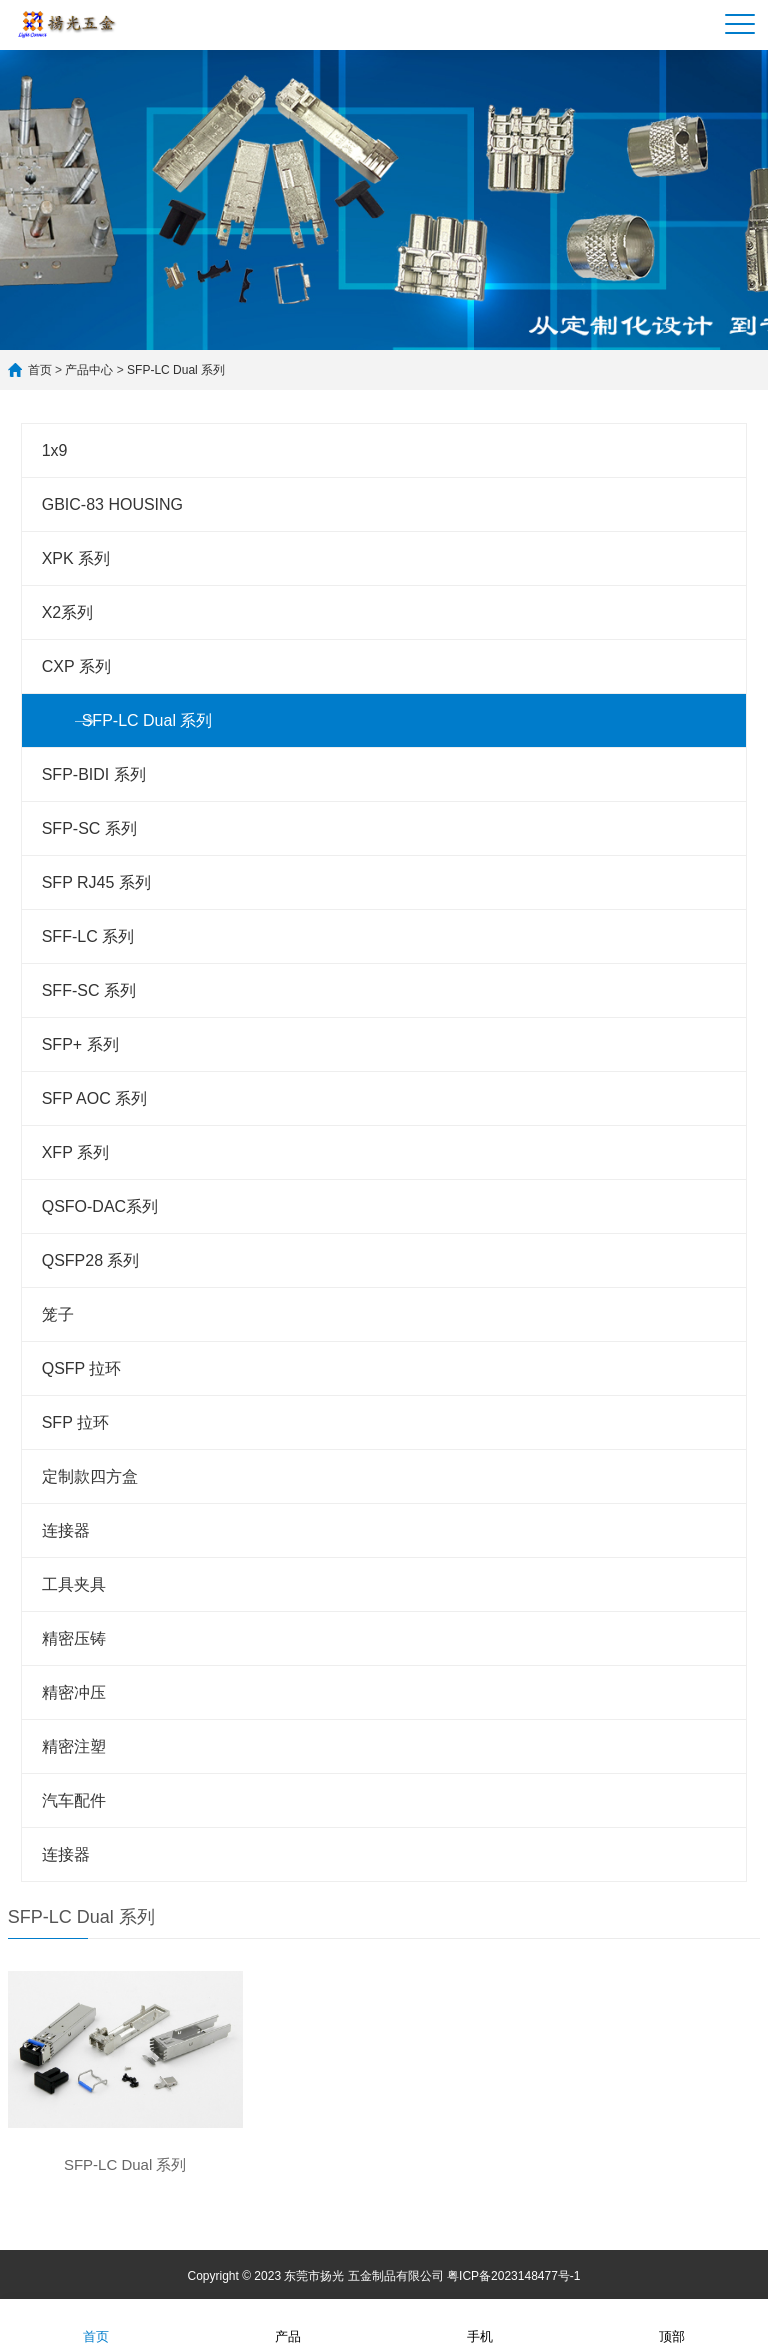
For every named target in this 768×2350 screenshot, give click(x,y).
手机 (480, 2323)
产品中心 (90, 370)
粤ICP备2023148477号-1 (513, 2276)
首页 (40, 370)
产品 (288, 2323)
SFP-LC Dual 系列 (176, 370)
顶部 (672, 2323)
